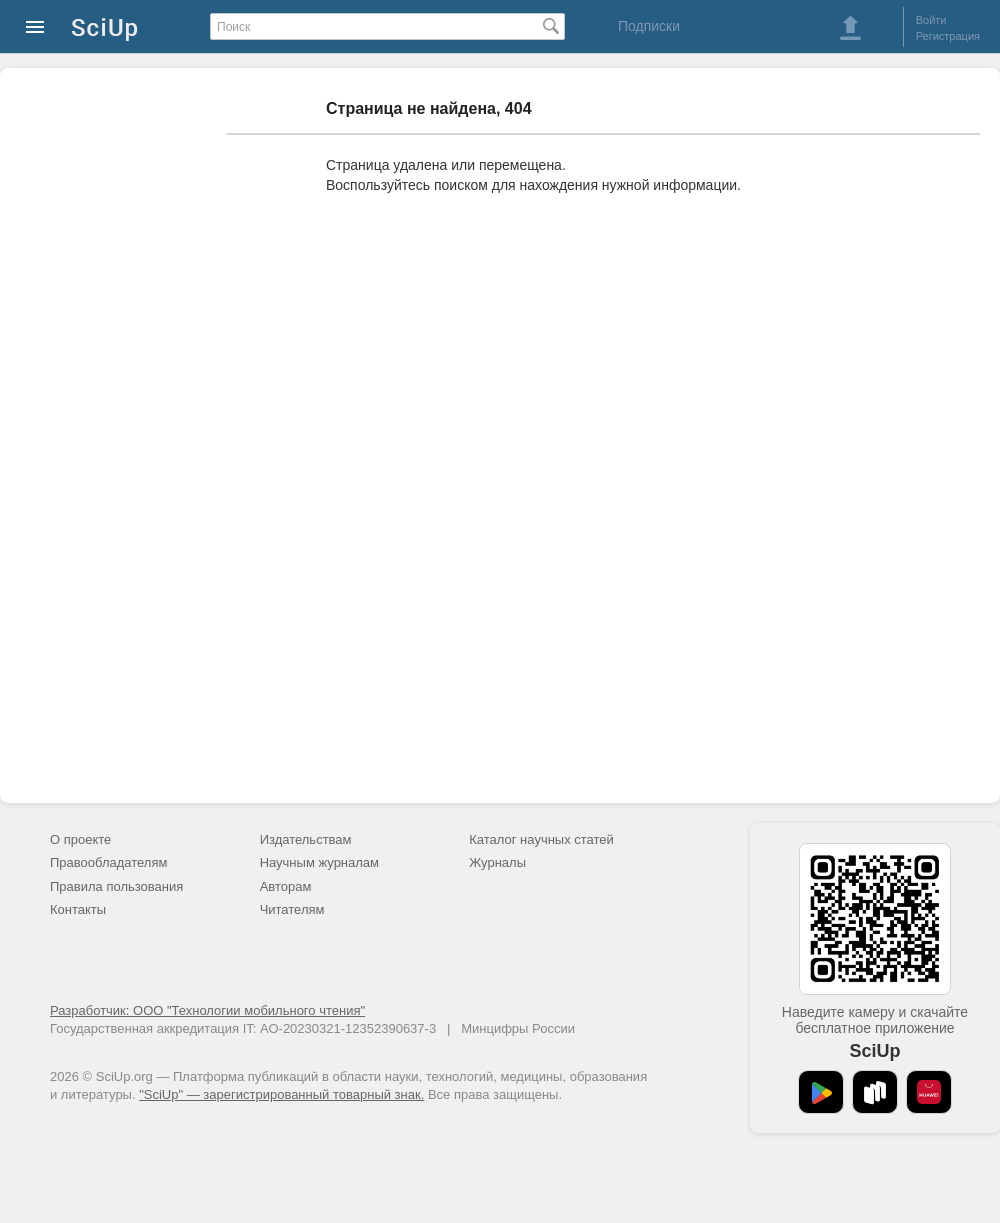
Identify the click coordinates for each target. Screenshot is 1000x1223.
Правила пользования (116, 886)
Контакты (78, 909)
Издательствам (306, 839)
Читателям (292, 909)
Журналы (497, 862)
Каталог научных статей (541, 839)
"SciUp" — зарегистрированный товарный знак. (281, 1094)
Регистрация (948, 36)
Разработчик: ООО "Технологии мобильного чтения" (207, 1010)
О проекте (80, 839)
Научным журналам (319, 862)
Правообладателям (108, 862)
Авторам (286, 886)
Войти (931, 20)
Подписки (649, 26)
